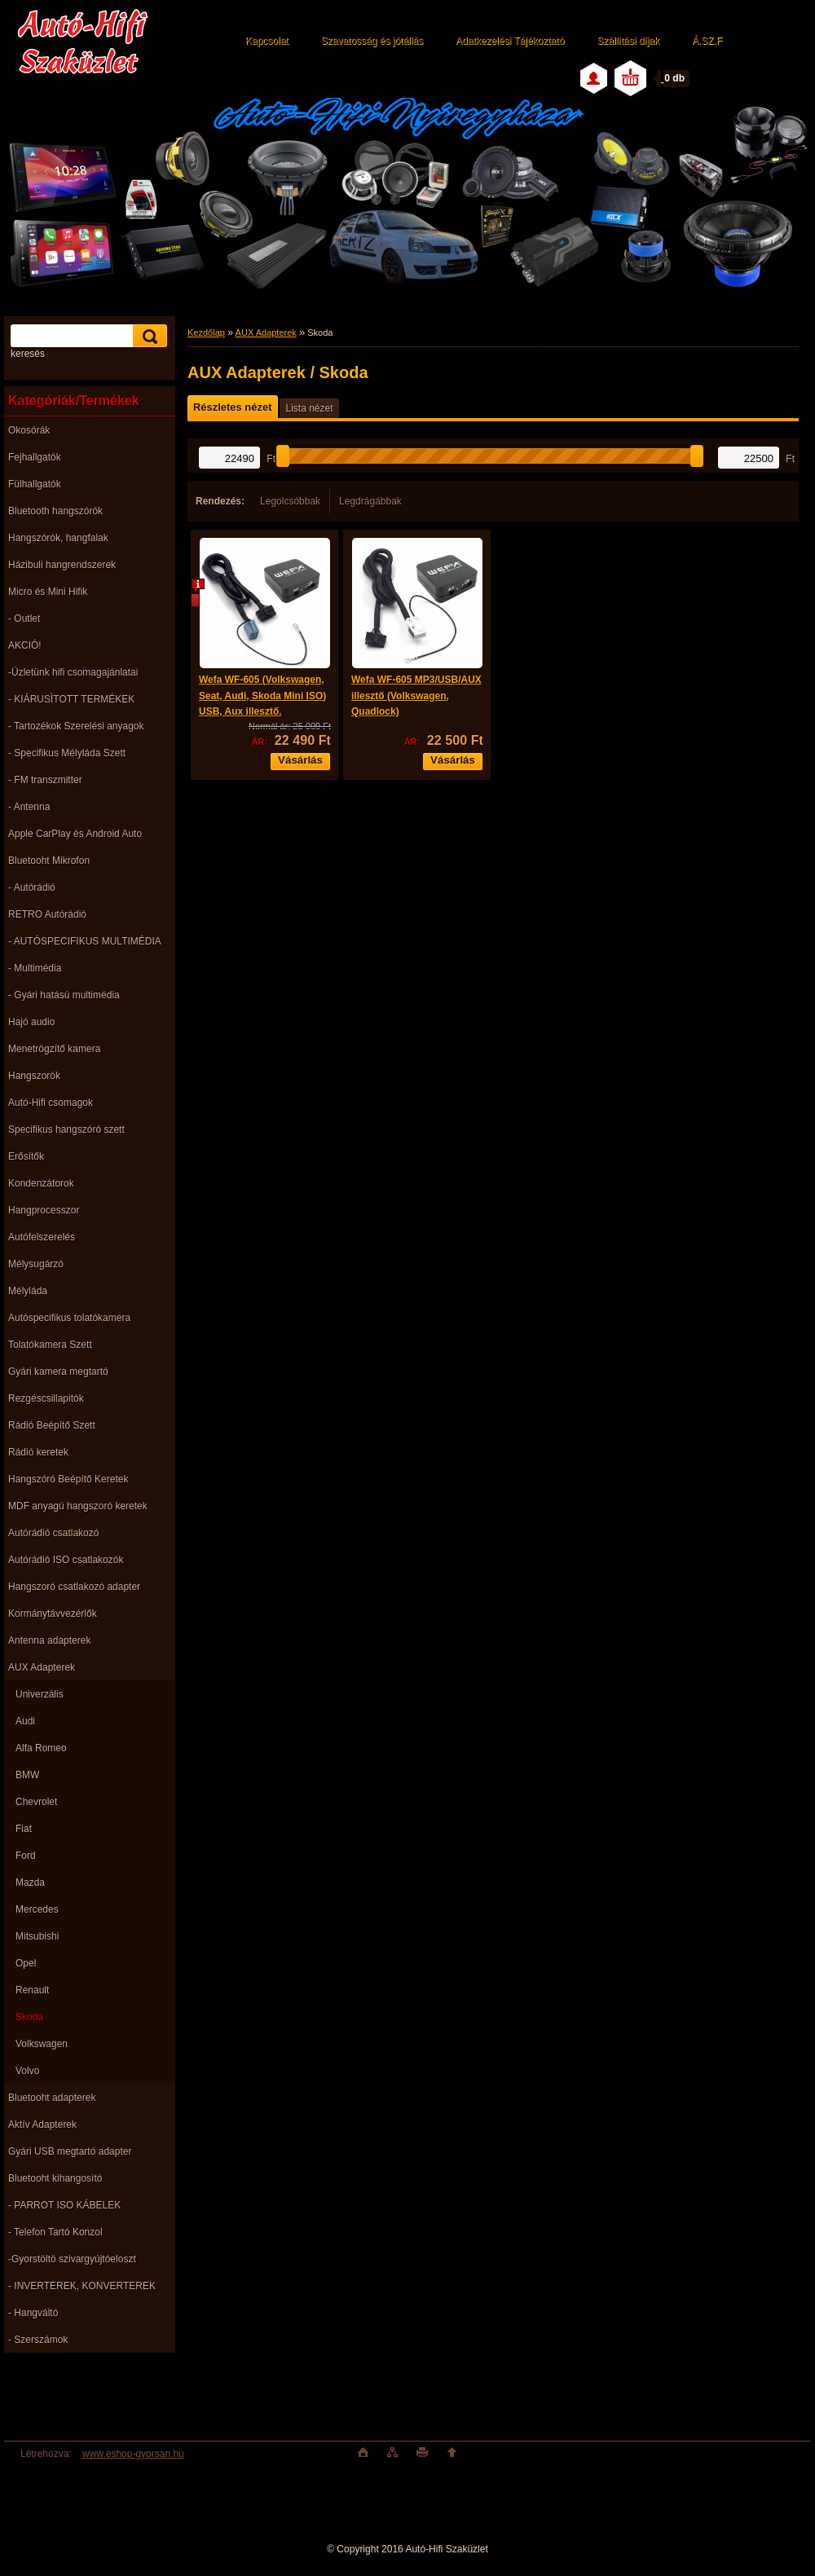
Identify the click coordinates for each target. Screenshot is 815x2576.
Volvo (27, 2070)
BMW (27, 1775)
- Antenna (29, 806)
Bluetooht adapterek (51, 2097)
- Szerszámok (38, 2339)
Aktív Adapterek (42, 2124)
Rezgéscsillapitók (46, 1398)
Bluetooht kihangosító (55, 2178)
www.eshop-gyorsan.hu (133, 2453)
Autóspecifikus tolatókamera (69, 1317)
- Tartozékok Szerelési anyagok (76, 726)
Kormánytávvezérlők (52, 1613)
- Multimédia (34, 968)
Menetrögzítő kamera (54, 1049)
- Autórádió (31, 887)
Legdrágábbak (370, 501)
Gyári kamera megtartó (58, 1371)
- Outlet (24, 618)
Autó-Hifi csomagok (50, 1102)
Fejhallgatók (34, 457)
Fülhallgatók (34, 484)
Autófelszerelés (41, 1237)
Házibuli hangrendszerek (62, 564)
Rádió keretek (38, 1452)
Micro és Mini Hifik (47, 591)
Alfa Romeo (41, 1748)
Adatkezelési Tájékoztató (510, 40)
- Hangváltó (33, 2312)
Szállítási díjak (628, 40)
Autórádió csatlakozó (53, 1533)
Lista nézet (309, 408)
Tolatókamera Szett (50, 1344)
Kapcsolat (267, 40)
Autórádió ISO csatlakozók (65, 1559)
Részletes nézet (232, 407)
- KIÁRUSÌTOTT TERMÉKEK (71, 699)
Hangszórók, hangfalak (58, 538)
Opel (25, 1963)
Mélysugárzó (36, 1264)
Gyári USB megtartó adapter (69, 2151)
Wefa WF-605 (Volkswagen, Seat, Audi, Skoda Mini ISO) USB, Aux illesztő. (262, 695)
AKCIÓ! (25, 645)
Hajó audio (31, 1022)
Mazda (30, 1882)
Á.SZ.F (707, 40)
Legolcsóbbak (290, 501)
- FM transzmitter (45, 780)
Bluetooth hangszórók (55, 511)
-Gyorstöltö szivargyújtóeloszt (72, 2259)
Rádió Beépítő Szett (51, 1425)
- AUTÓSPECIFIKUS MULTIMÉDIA (84, 941)
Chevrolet (36, 1802)
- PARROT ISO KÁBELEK (64, 2205)
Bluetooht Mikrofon (49, 860)
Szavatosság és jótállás (372, 40)
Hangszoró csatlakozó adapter (74, 1586)
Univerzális (39, 1694)
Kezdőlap (206, 332)
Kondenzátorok (41, 1183)
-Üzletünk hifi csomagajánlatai (73, 672)
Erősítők (26, 1156)
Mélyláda (27, 1291)
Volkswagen (41, 2044)
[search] (147, 336)
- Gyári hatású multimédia (64, 995)
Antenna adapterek (49, 1640)
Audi (25, 1721)
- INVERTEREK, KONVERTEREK (82, 2286)
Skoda (29, 2017)
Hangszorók (34, 1075)
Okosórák (29, 430)
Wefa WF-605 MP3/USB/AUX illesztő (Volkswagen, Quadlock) (416, 695)
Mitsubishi (37, 1936)
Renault (32, 1990)
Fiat (23, 1828)
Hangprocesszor (43, 1210)
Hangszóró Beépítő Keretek (68, 1479)
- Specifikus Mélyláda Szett (67, 753)
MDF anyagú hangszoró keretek (78, 1506)
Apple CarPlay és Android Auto (75, 833)
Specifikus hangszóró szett (66, 1129)
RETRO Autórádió (47, 914)
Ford (25, 1855)
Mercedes (37, 1909)
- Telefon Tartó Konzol (55, 2232)
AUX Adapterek (41, 1667)
